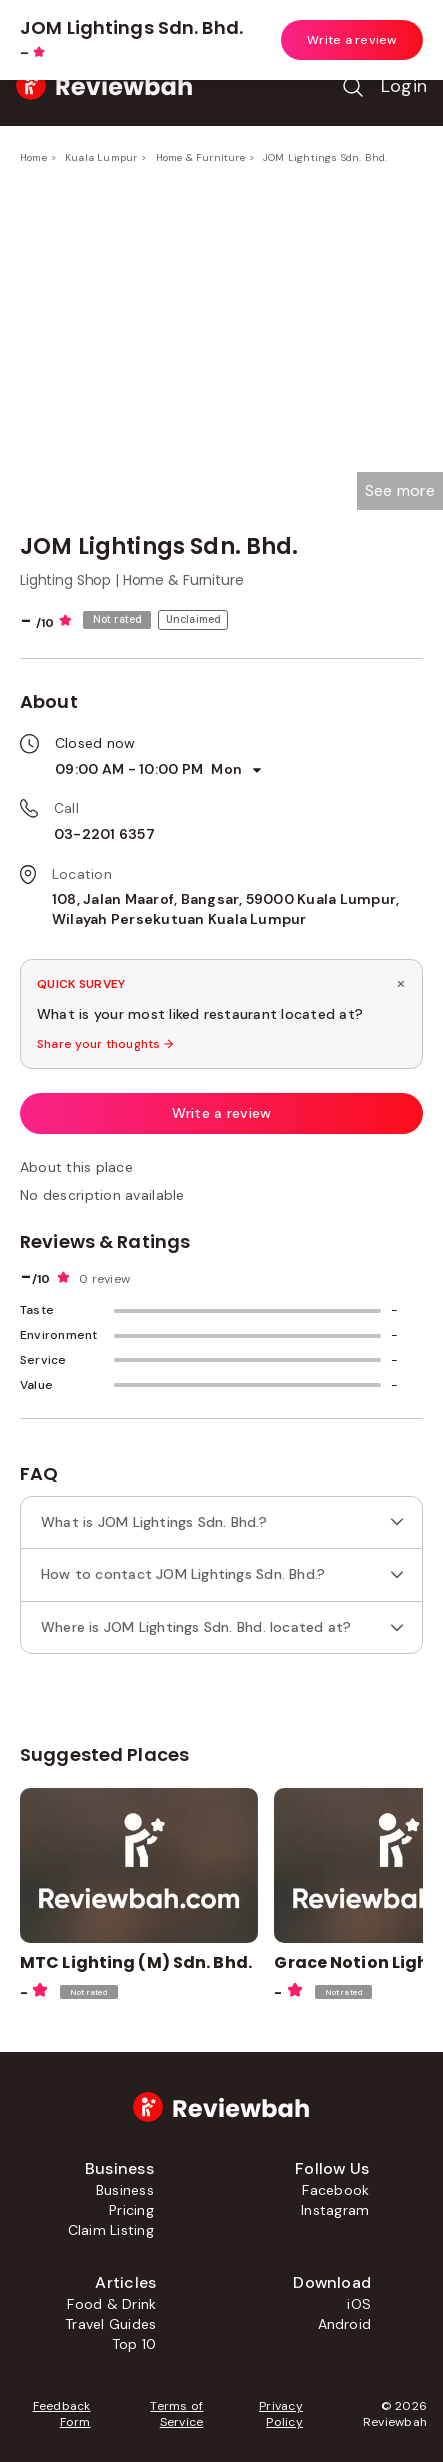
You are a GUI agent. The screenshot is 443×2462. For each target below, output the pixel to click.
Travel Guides (110, 2324)
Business (125, 2190)
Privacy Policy (281, 2414)
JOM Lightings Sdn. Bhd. (325, 157)
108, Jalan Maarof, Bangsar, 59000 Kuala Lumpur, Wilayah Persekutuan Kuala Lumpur (225, 909)
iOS (359, 2304)
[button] (400, 491)
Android (345, 2324)
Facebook (335, 2190)
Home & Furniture (200, 157)
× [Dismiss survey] (401, 983)
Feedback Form (62, 2414)
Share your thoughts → (105, 1044)
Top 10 (134, 2344)
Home (33, 157)
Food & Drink (111, 2304)
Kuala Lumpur (101, 157)
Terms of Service (176, 2414)
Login (404, 86)
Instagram (335, 2210)
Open (389, 24)
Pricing (131, 2210)
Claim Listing (111, 2230)
